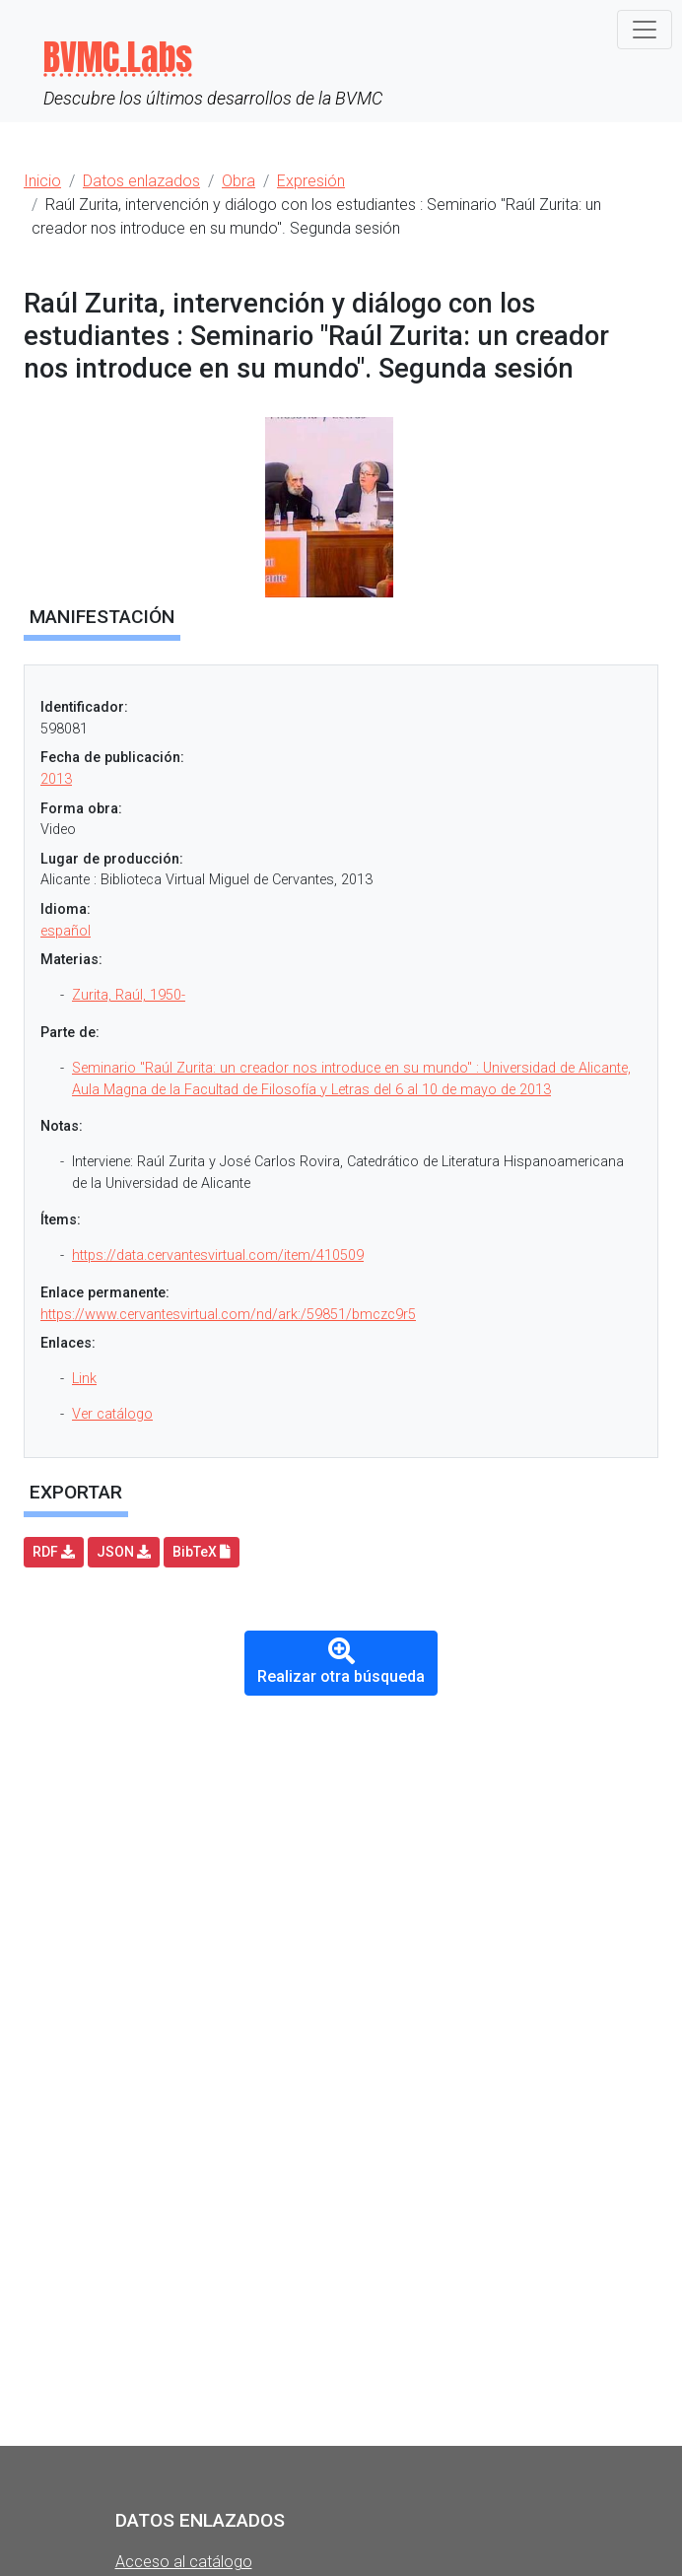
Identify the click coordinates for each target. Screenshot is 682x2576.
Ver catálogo (112, 1414)
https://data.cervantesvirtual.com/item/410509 (218, 1255)
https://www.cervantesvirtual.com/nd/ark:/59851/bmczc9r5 (228, 1314)
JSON (124, 1552)
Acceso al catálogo (183, 2561)
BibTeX (201, 1552)
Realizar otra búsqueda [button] (341, 1661)
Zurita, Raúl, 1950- (128, 995)
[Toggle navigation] (644, 29)
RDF (54, 1552)
